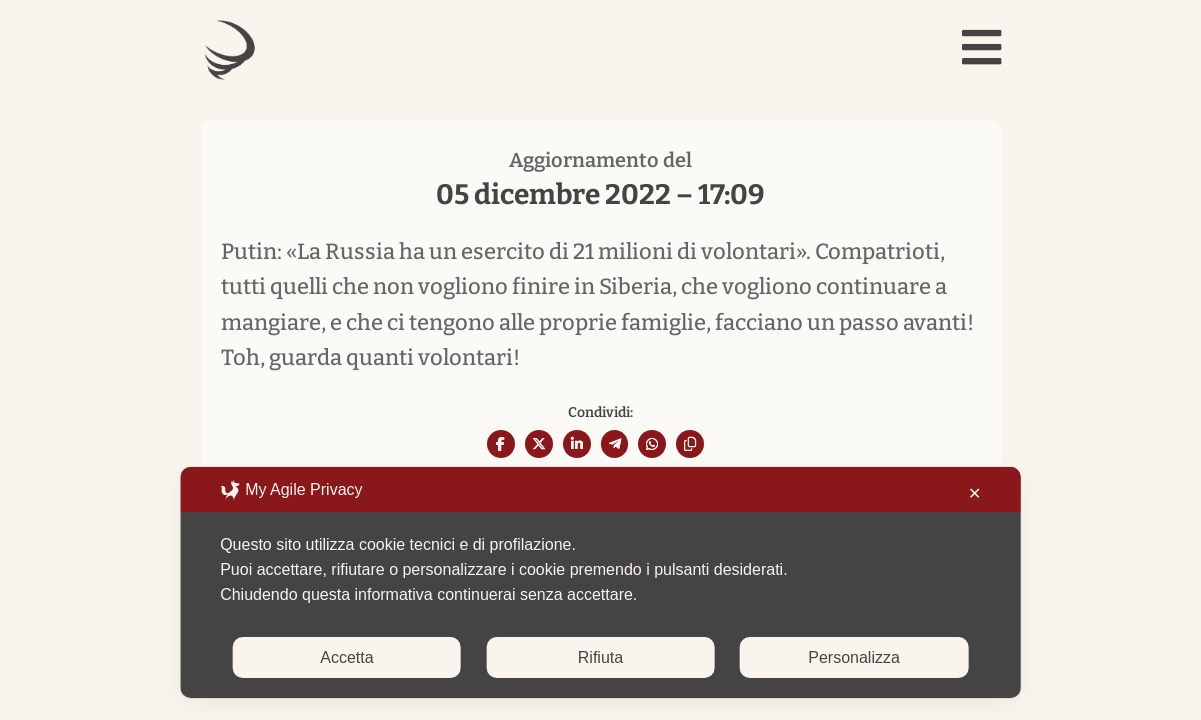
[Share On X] (539, 444)
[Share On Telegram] (615, 444)
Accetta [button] (346, 657)
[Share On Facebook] (501, 444)
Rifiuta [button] (600, 657)
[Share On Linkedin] (577, 444)
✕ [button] (974, 493)
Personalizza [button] (854, 657)
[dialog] (600, 582)
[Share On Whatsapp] (652, 444)
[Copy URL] (690, 444)
